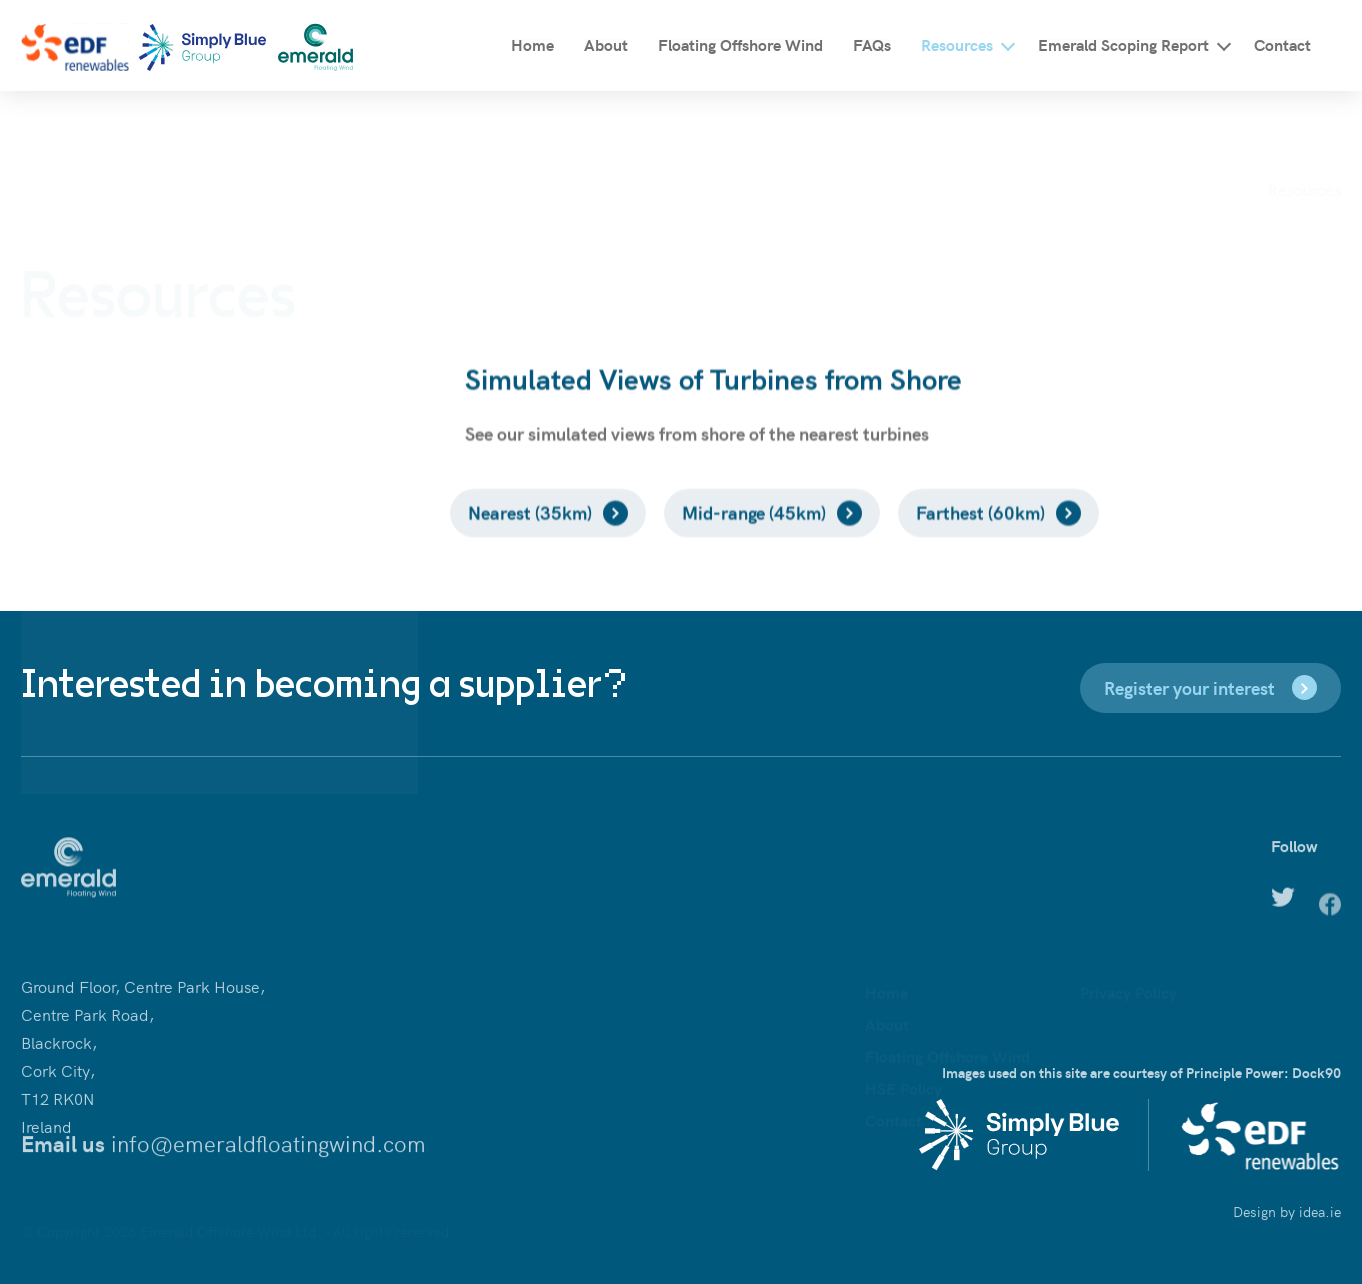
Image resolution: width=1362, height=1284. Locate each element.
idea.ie (1320, 1219)
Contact (1282, 44)
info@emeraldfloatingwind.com (268, 1154)
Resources (957, 44)
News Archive (89, 551)
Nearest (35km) (530, 539)
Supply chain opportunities (137, 434)
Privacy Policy (1128, 926)
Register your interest (1189, 687)
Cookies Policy (1131, 975)
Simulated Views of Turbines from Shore (182, 473)
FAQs (872, 44)
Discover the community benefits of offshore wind (219, 395)
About (606, 44)
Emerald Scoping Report (1123, 44)
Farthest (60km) (980, 539)
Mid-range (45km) (754, 539)
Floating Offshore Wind (740, 44)
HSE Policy (903, 1022)
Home (532, 44)
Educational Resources (122, 512)
